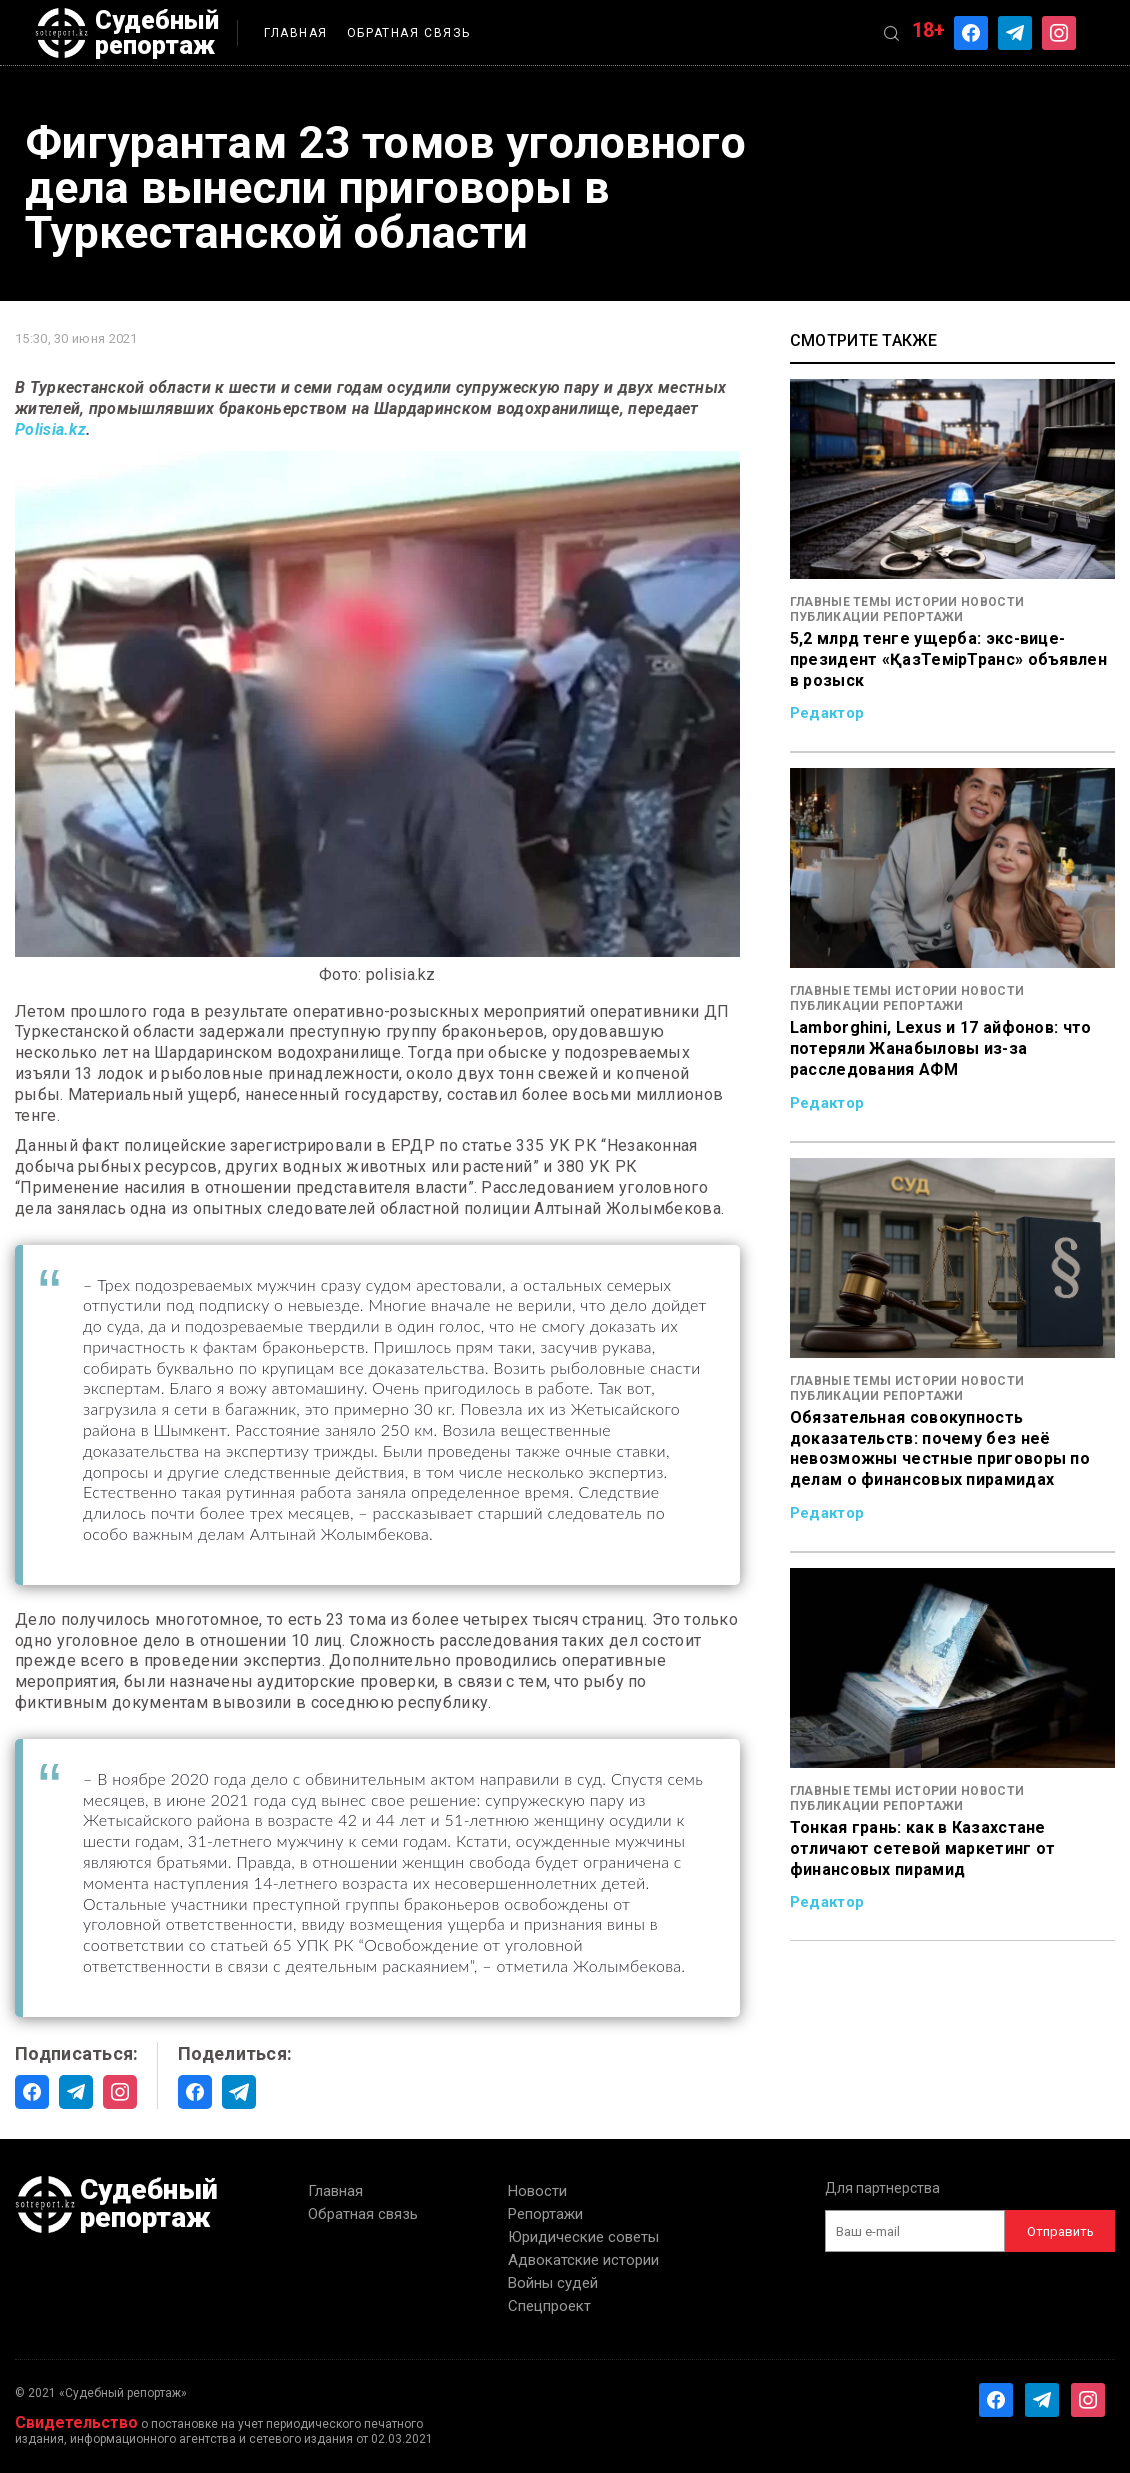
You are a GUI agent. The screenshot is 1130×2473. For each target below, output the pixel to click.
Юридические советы (583, 2237)
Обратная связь (409, 33)
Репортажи (545, 2214)
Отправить (1060, 2231)
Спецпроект (549, 2306)
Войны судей (553, 2283)
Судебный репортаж (127, 33)
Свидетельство (76, 2422)
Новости (537, 2191)
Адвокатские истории (583, 2260)
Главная (296, 33)
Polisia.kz (50, 429)
